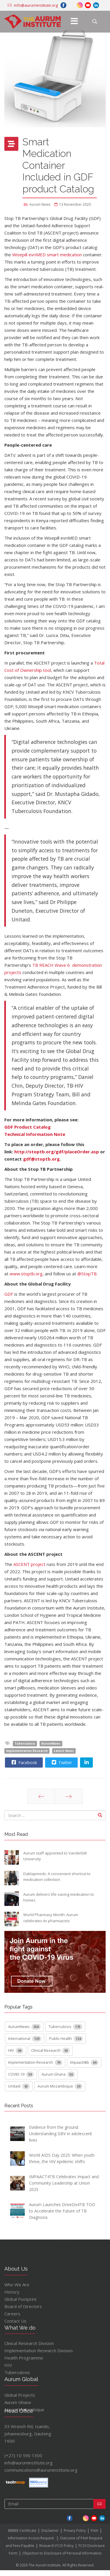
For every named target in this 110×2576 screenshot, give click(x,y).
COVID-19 (21, 2074)
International (24, 2039)
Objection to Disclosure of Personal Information (62, 2553)
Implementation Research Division (38, 2350)
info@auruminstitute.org (28, 2463)
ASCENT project (29, 1564)
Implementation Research (27, 1751)
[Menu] (74, 22)
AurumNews (51, 1743)
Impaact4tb (84, 2062)
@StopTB (87, 1274)
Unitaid (19, 2086)
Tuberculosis (25, 1743)
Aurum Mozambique (60, 2086)
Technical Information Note (34, 1134)
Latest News (64, 1751)
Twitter (61, 1762)
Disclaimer (50, 2530)
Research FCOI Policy (56, 2545)
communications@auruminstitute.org (40, 2470)
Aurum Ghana (58, 2074)
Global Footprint (20, 2299)
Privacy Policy (75, 2530)
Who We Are (16, 2284)
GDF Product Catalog (27, 1127)
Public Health (66, 2039)
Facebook (23, 1762)
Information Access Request (31, 2538)
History (11, 2292)
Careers (12, 2314)
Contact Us (15, 2321)
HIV (15, 2051)
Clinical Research (50, 2051)
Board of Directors (23, 2306)
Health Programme (23, 2358)
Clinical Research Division (29, 2343)
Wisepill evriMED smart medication (47, 254)
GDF (8, 1294)
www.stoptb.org (26, 1274)
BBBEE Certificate (22, 2530)
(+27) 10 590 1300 (23, 2455)
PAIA (94, 2530)
